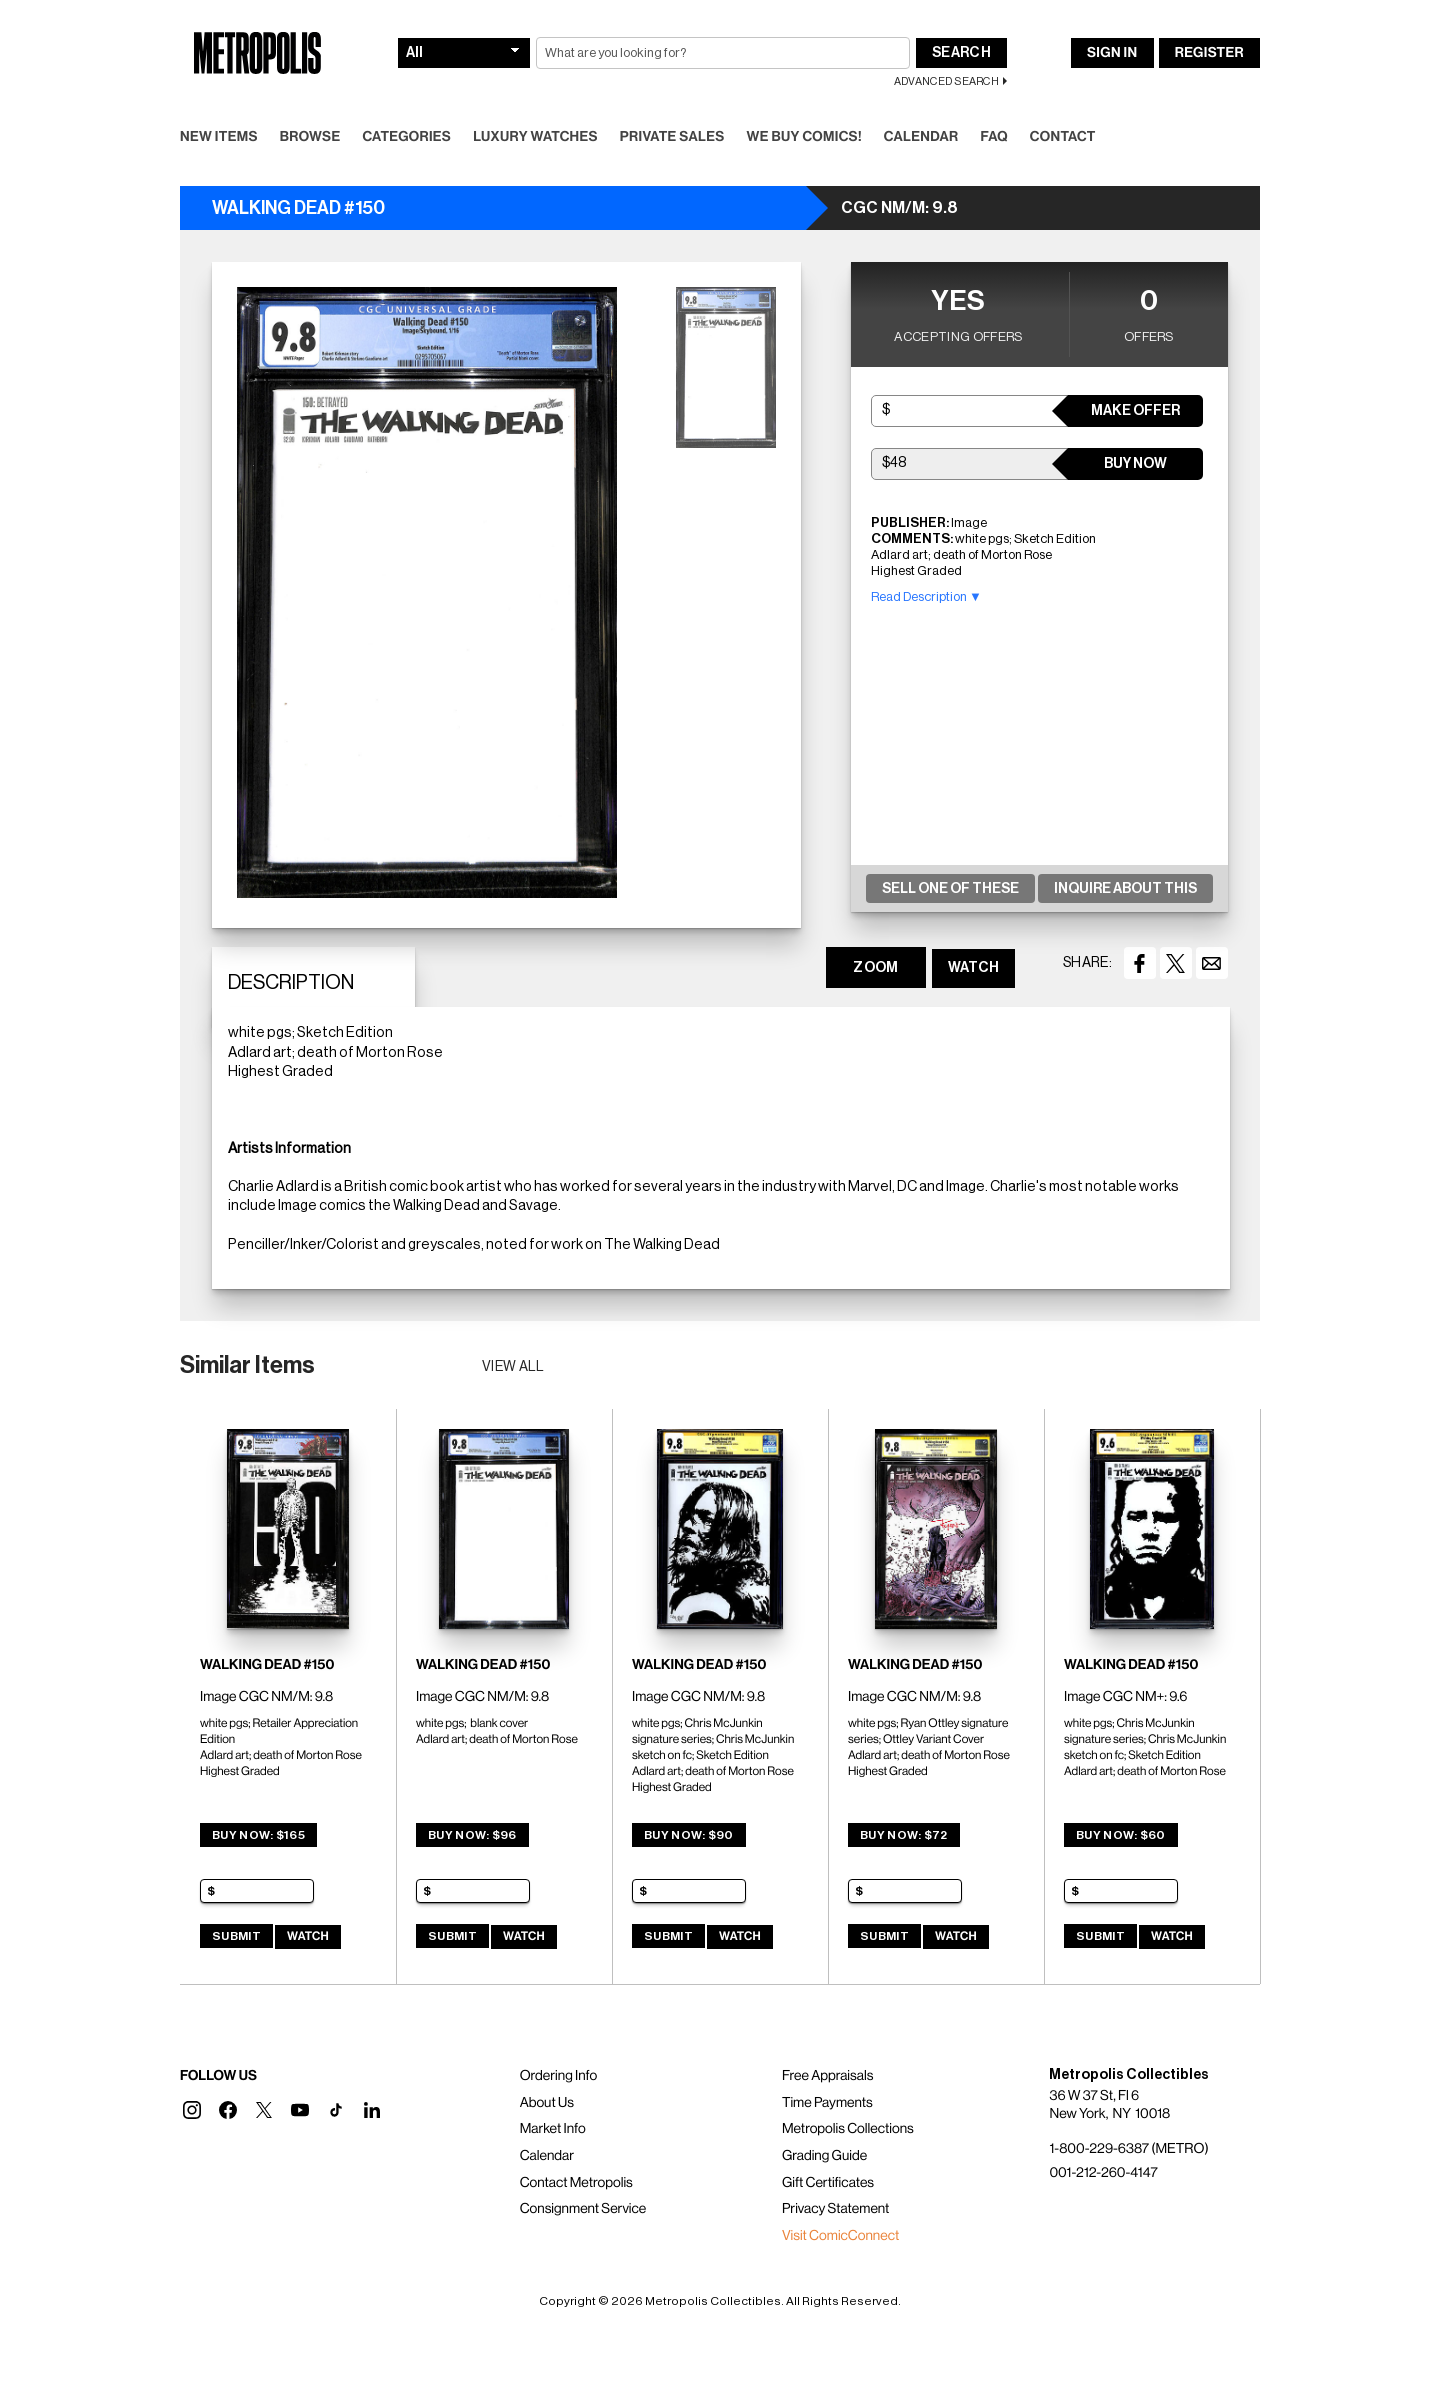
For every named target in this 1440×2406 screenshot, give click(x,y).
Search (961, 53)
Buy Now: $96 (472, 1835)
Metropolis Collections (848, 2129)
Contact (1063, 137)
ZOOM (875, 968)
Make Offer (1135, 411)
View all (513, 1367)
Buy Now (1135, 464)
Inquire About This (1125, 889)
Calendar (921, 137)
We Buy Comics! (804, 137)
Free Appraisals (828, 2076)
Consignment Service (583, 2209)
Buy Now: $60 (1121, 1835)
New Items (219, 137)
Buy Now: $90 (689, 1835)
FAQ (993, 137)
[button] (192, 2110)
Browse (310, 137)
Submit (236, 1936)
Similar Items (247, 1365)
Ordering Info (558, 2076)
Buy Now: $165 (258, 1835)
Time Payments (827, 2103)
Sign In (1112, 53)
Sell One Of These (950, 889)
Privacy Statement (836, 2209)
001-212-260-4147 (1103, 2173)
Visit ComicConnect (840, 2236)
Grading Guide (824, 2156)
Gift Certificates (828, 2183)
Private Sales (672, 137)
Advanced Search (946, 81)
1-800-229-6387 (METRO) (1128, 2149)
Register (1209, 53)
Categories (406, 137)
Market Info (553, 2129)
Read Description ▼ (926, 596)
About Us (547, 2103)
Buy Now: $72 (904, 1835)
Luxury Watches (535, 137)
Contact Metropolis (576, 2183)
